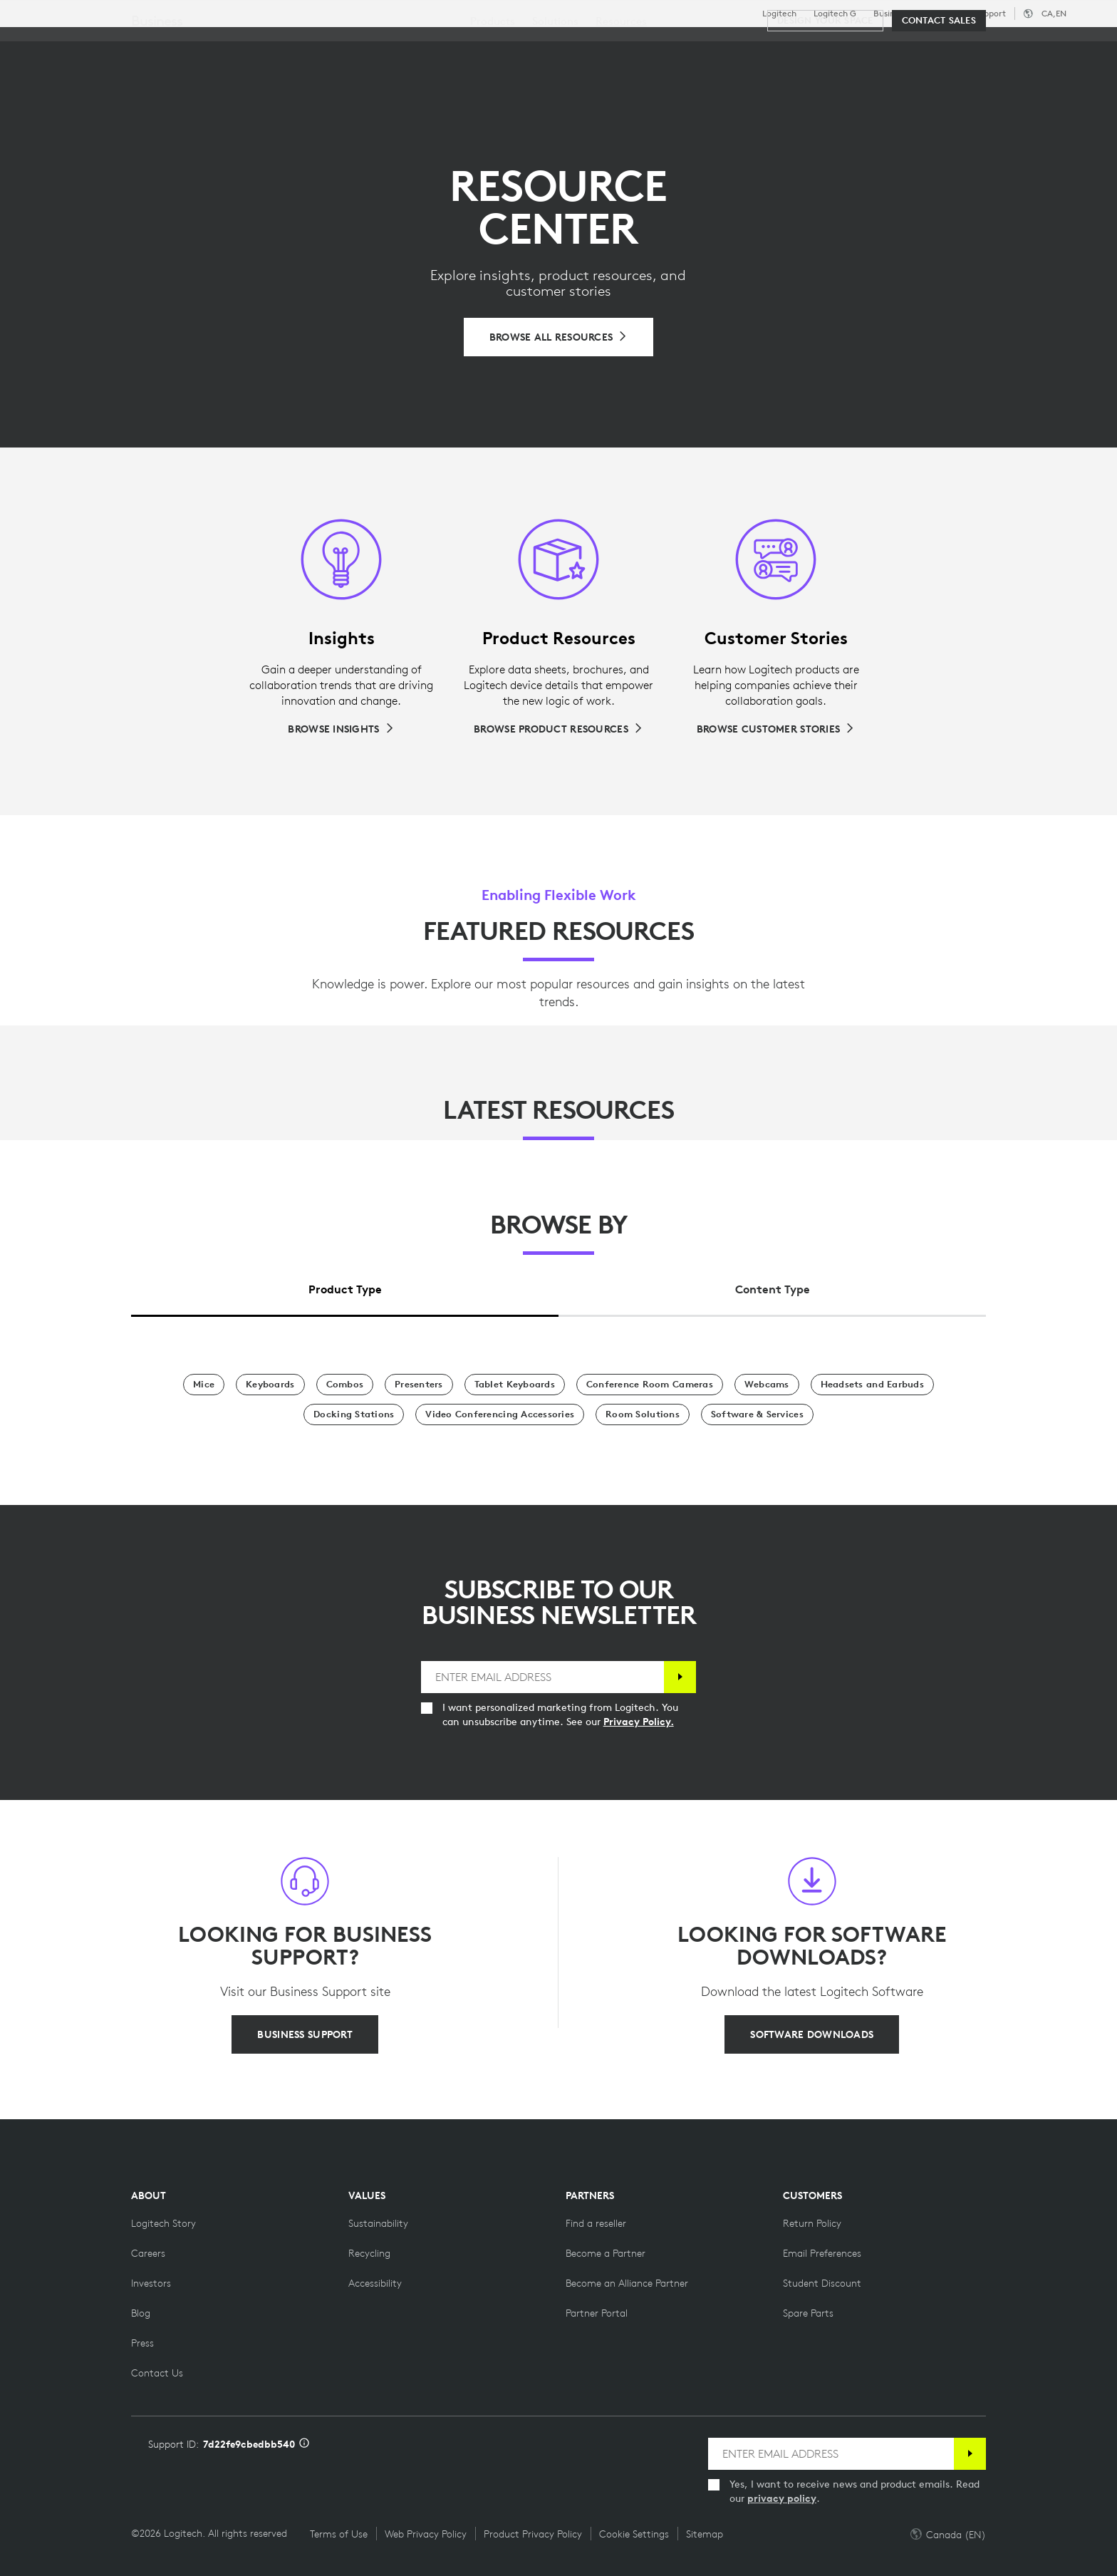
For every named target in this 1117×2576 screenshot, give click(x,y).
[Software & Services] (757, 1414)
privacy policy (781, 2498)
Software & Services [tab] (328, 45)
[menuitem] (492, 87)
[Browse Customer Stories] (776, 729)
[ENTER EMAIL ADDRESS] (543, 1677)
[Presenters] (419, 1384)
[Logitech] (120, 44)
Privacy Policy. (638, 1721)
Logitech (779, 13)
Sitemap (704, 2534)
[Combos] (345, 1384)
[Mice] (203, 1384)
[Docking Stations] (353, 1414)
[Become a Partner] (605, 2253)
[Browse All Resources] (559, 337)
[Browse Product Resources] (558, 729)
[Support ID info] (304, 2444)
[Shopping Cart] (1053, 46)
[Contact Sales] (939, 87)
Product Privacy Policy (533, 2534)
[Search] (931, 46)
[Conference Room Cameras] (649, 1384)
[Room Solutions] (643, 1414)
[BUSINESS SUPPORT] (305, 2034)
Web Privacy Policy (426, 2534)
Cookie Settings (634, 2534)
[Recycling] (369, 2253)
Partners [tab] (532, 45)
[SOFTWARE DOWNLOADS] (811, 2034)
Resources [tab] (447, 45)
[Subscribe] (680, 1677)
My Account (1009, 46)
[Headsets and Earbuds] (872, 1384)
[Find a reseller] (596, 2223)
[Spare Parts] (808, 2313)
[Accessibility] (375, 2283)
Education (943, 13)
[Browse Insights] (341, 729)
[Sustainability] (378, 2223)
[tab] (344, 1286)
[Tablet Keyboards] (514, 1384)
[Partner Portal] (597, 2313)
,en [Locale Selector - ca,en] (1053, 13)
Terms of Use (339, 2534)
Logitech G (835, 13)
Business (890, 13)
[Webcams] (766, 1384)
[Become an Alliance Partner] (627, 2283)
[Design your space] (825, 87)
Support (990, 13)
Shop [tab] (224, 45)
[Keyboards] (270, 1384)
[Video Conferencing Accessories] (499, 1414)
